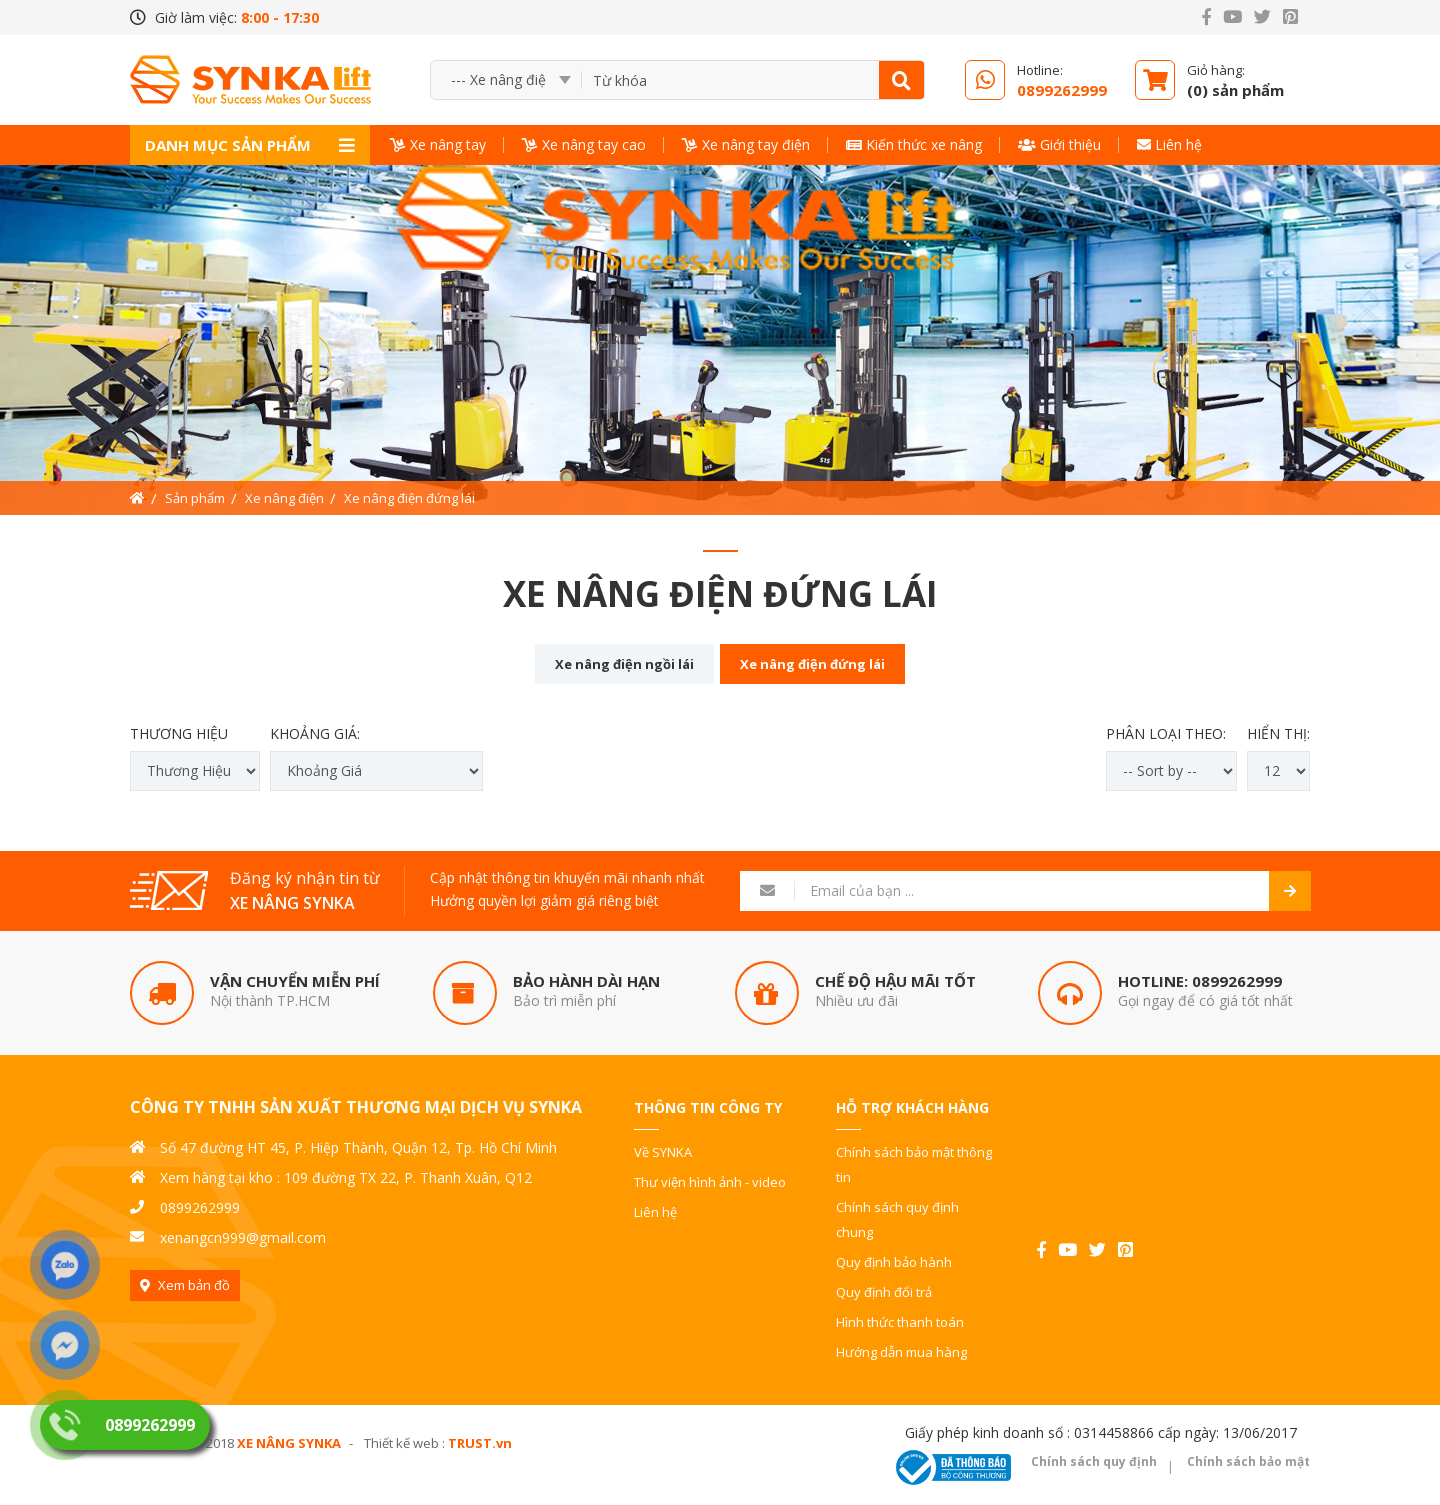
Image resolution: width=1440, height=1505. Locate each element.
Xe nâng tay (438, 144)
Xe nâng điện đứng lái (409, 498)
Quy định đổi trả (884, 1292)
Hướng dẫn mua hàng (901, 1352)
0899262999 (1237, 981)
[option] (720, 340)
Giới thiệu (1059, 144)
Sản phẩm (195, 498)
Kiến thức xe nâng (914, 144)
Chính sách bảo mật (1248, 1461)
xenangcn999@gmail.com (243, 1237)
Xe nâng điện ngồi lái (624, 664)
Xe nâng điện (284, 498)
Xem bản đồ (194, 1285)
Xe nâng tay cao (584, 144)
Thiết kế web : (404, 1443)
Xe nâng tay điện (746, 144)
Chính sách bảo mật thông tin (914, 1164)
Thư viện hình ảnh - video (710, 1182)
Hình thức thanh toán (900, 1322)
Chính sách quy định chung (897, 1219)
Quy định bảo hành (894, 1262)
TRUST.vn (480, 1443)
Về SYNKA (663, 1152)
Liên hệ (1169, 144)
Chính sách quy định (1094, 1461)
